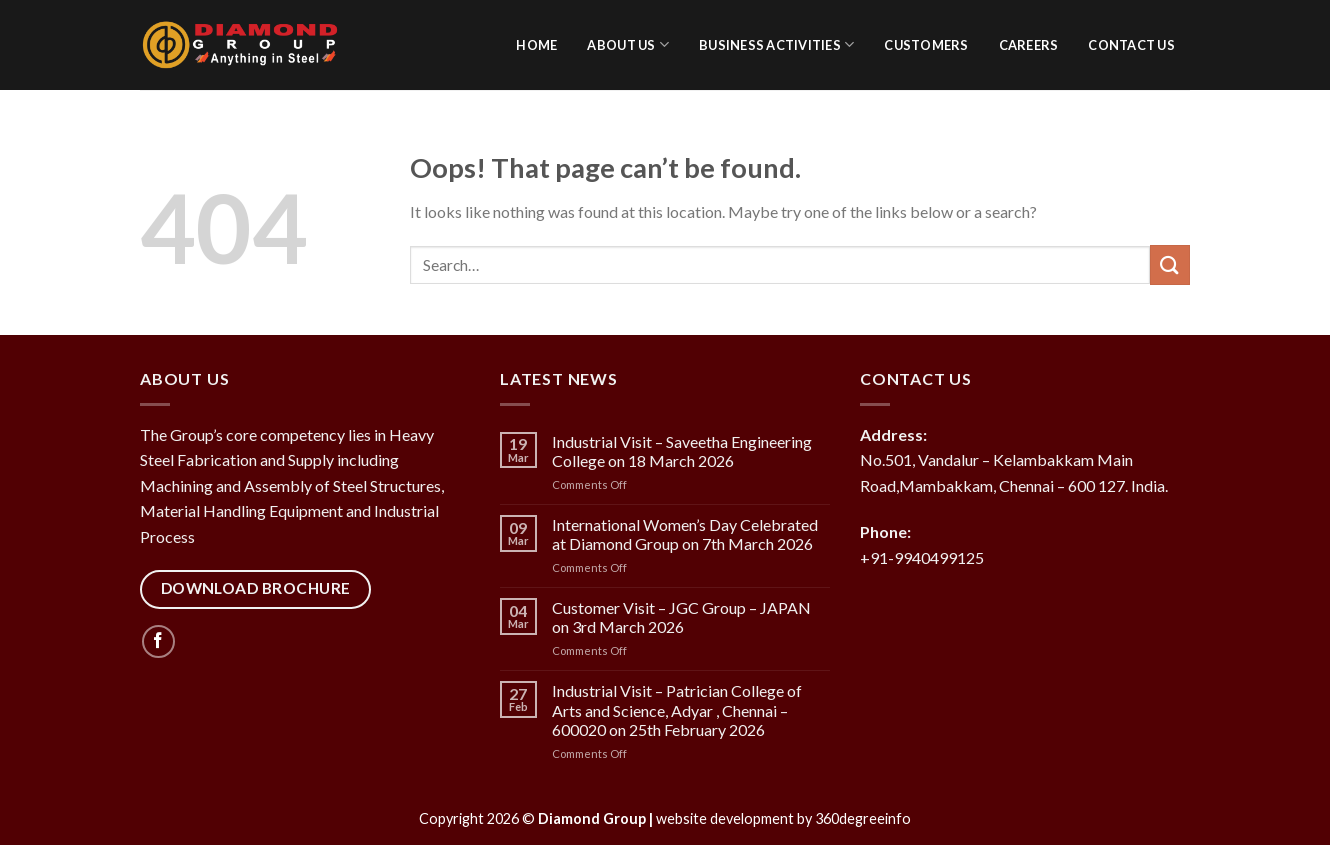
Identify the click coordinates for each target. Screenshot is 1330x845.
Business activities (776, 44)
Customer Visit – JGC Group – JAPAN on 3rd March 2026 (681, 617)
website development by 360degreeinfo (783, 818)
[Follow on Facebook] (158, 641)
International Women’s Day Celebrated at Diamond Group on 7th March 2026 (685, 534)
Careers (1029, 45)
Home (536, 45)
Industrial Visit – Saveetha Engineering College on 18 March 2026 (682, 451)
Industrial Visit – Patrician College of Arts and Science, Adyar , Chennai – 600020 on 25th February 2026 (677, 709)
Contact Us (1131, 45)
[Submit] (1170, 264)
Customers (926, 45)
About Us (628, 44)
